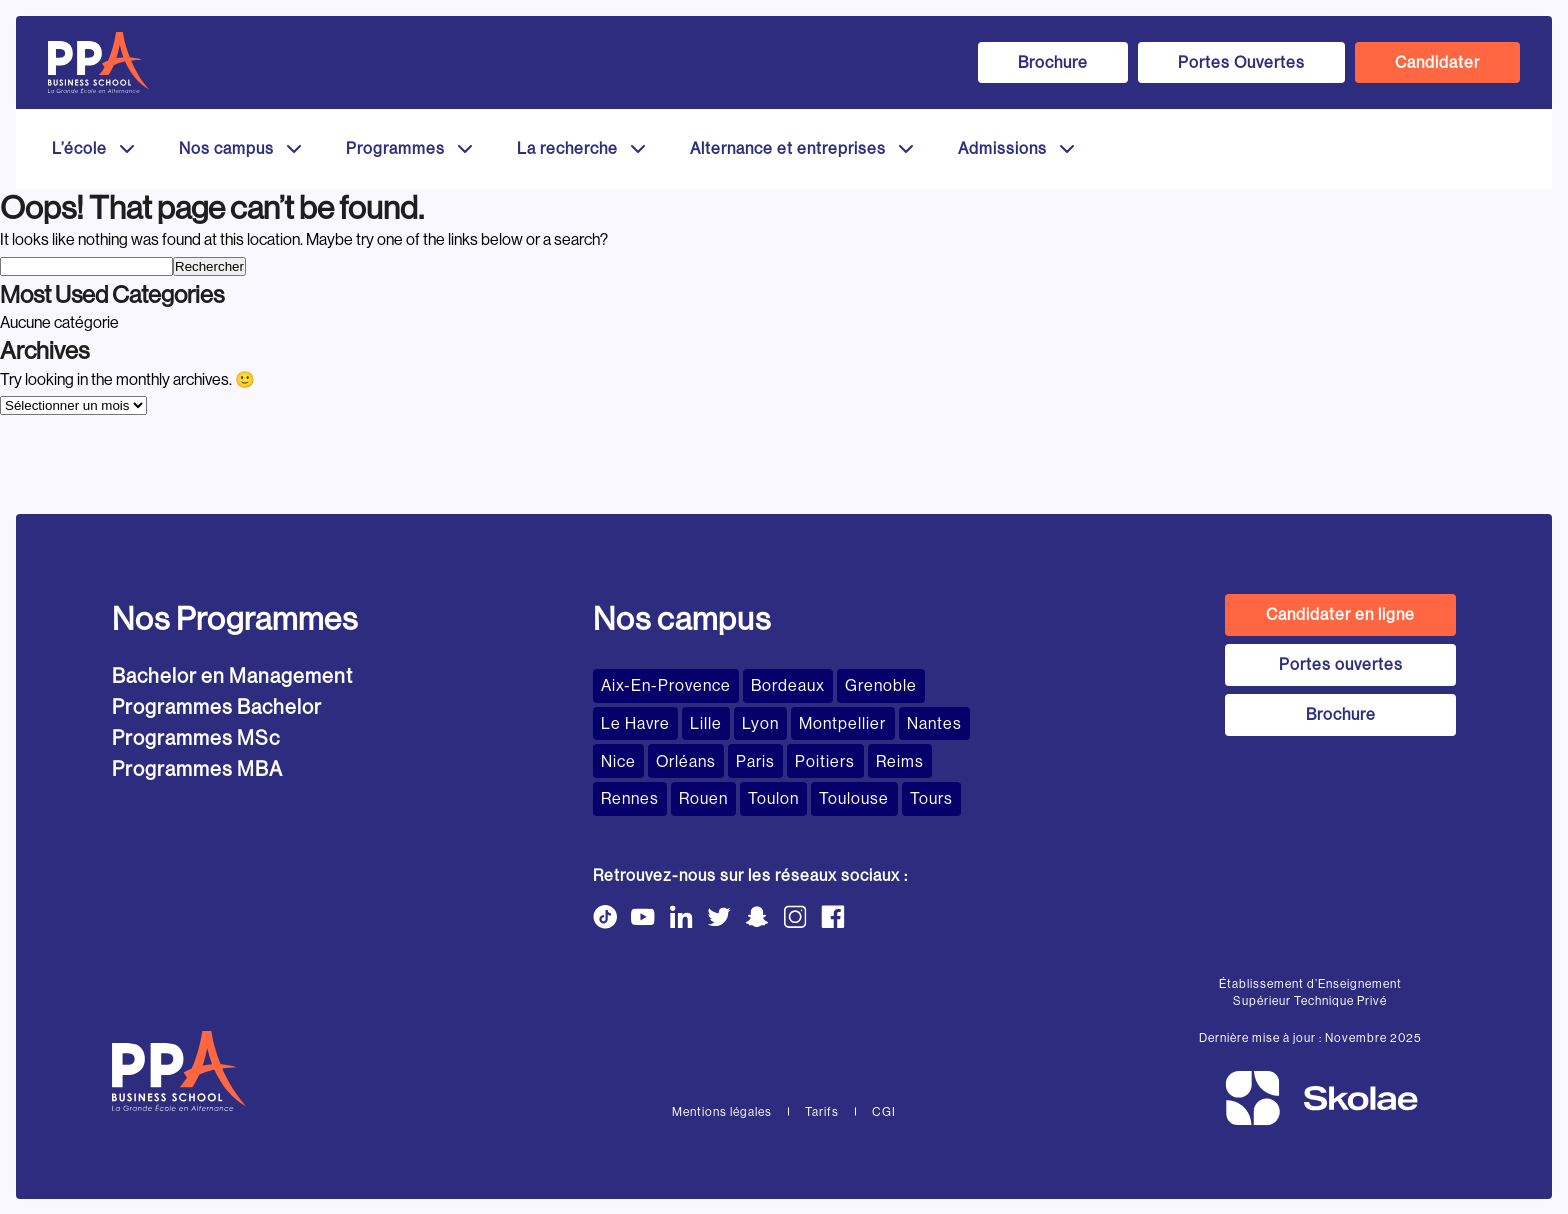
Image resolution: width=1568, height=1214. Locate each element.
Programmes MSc (196, 738)
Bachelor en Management (232, 676)
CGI (884, 1111)
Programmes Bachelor (217, 707)
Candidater (1437, 62)
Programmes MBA (197, 769)
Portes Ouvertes (1241, 62)
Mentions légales (722, 1111)
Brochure (1053, 62)
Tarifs (822, 1111)
